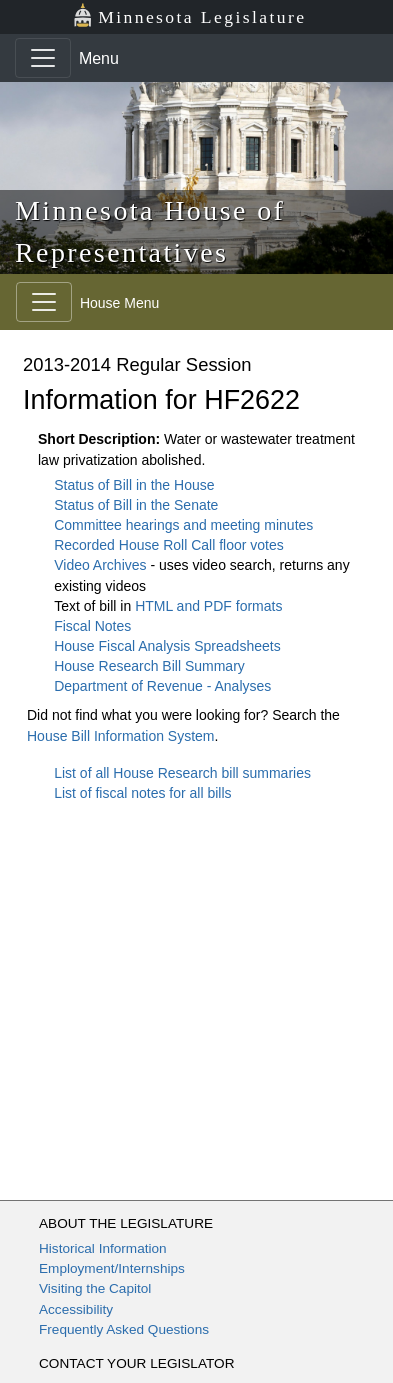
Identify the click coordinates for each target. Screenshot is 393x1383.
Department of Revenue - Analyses (162, 686)
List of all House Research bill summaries (182, 773)
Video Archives (102, 565)
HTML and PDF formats (208, 606)
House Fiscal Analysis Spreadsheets (167, 646)
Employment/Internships (112, 1268)
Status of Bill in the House (134, 485)
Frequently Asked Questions (124, 1329)
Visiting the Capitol (95, 1288)
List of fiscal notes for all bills (142, 793)
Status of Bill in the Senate (136, 505)
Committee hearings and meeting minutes (183, 525)
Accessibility (76, 1309)
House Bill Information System (121, 736)
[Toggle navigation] (43, 58)
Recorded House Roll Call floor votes (169, 545)
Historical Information (103, 1248)
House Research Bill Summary (149, 666)
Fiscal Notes (92, 626)
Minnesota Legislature (189, 15)
